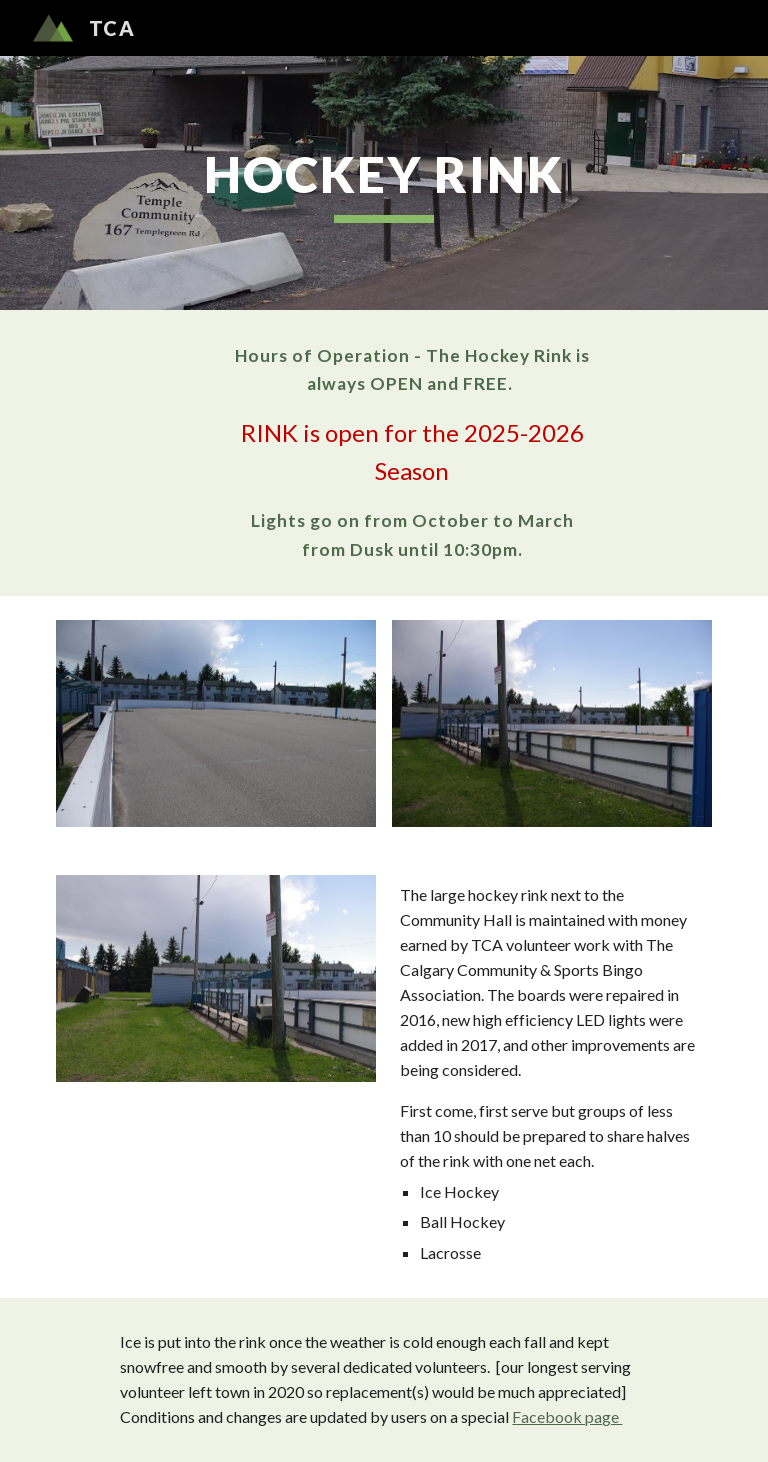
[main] (383, 183)
